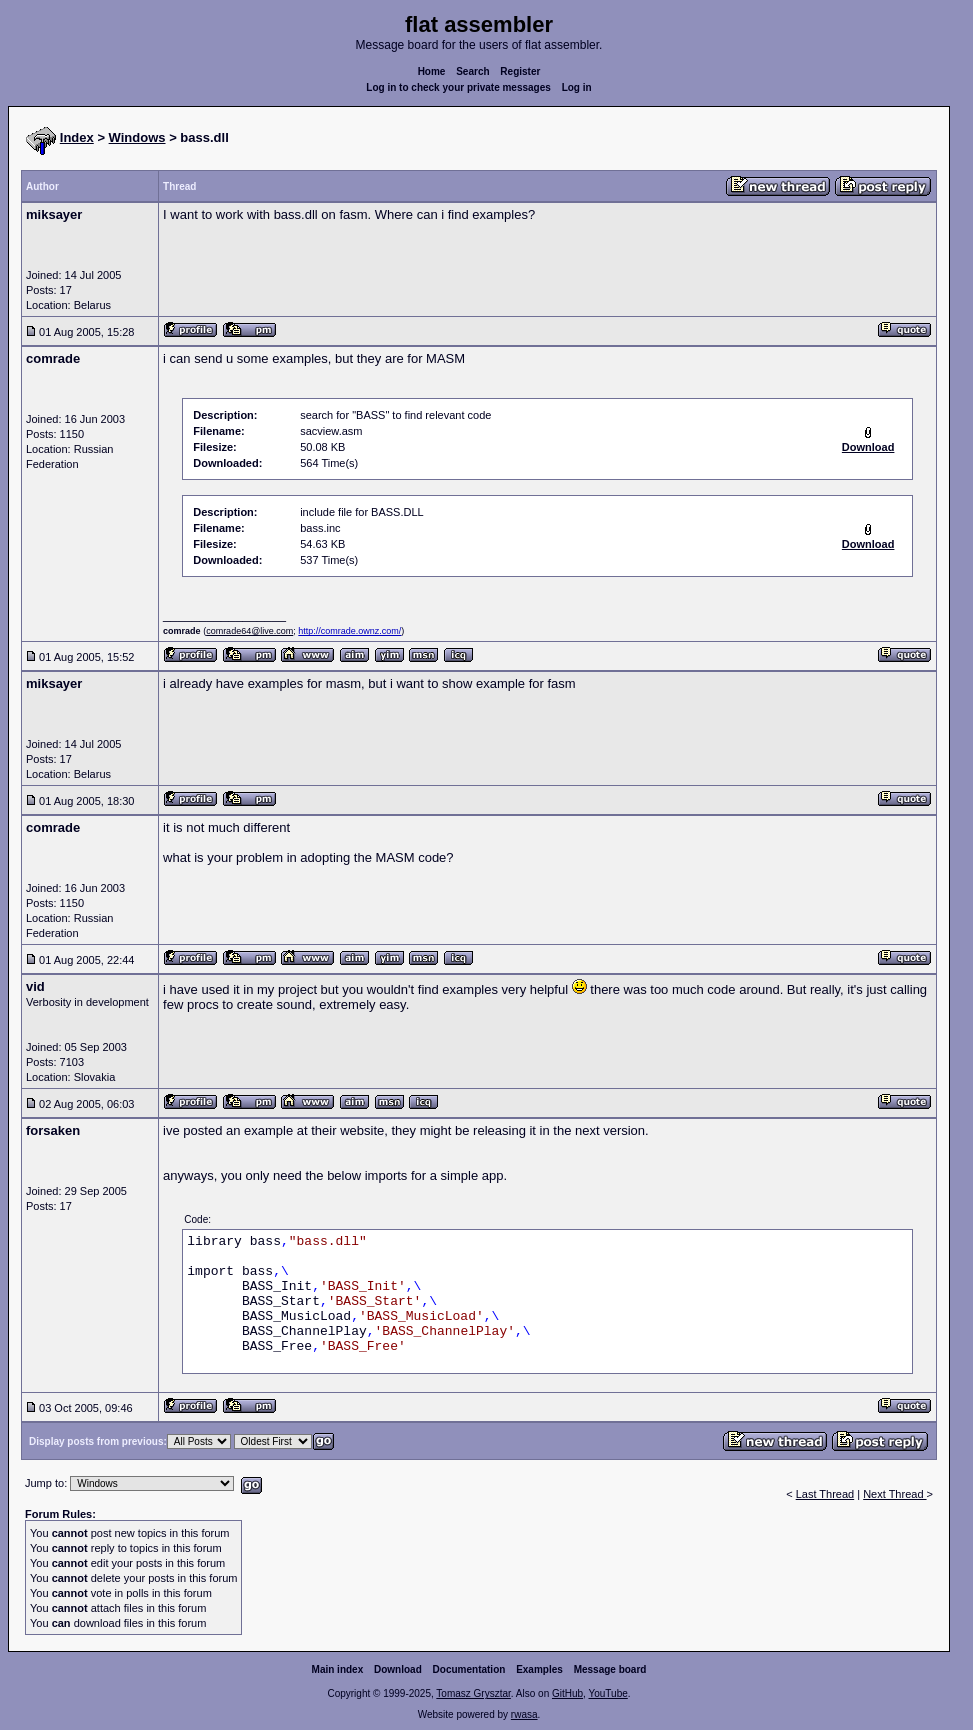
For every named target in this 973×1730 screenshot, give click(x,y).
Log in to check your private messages (458, 87)
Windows (137, 137)
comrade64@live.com (249, 631)
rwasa (524, 1714)
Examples (539, 1669)
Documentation (469, 1669)
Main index (338, 1669)
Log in (577, 87)
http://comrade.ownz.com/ (349, 631)
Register (520, 71)
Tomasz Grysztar (473, 1693)
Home (432, 71)
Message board (610, 1669)
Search (472, 71)
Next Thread (894, 1494)
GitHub (567, 1693)
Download (398, 1669)
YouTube (607, 1693)
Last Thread (825, 1494)
